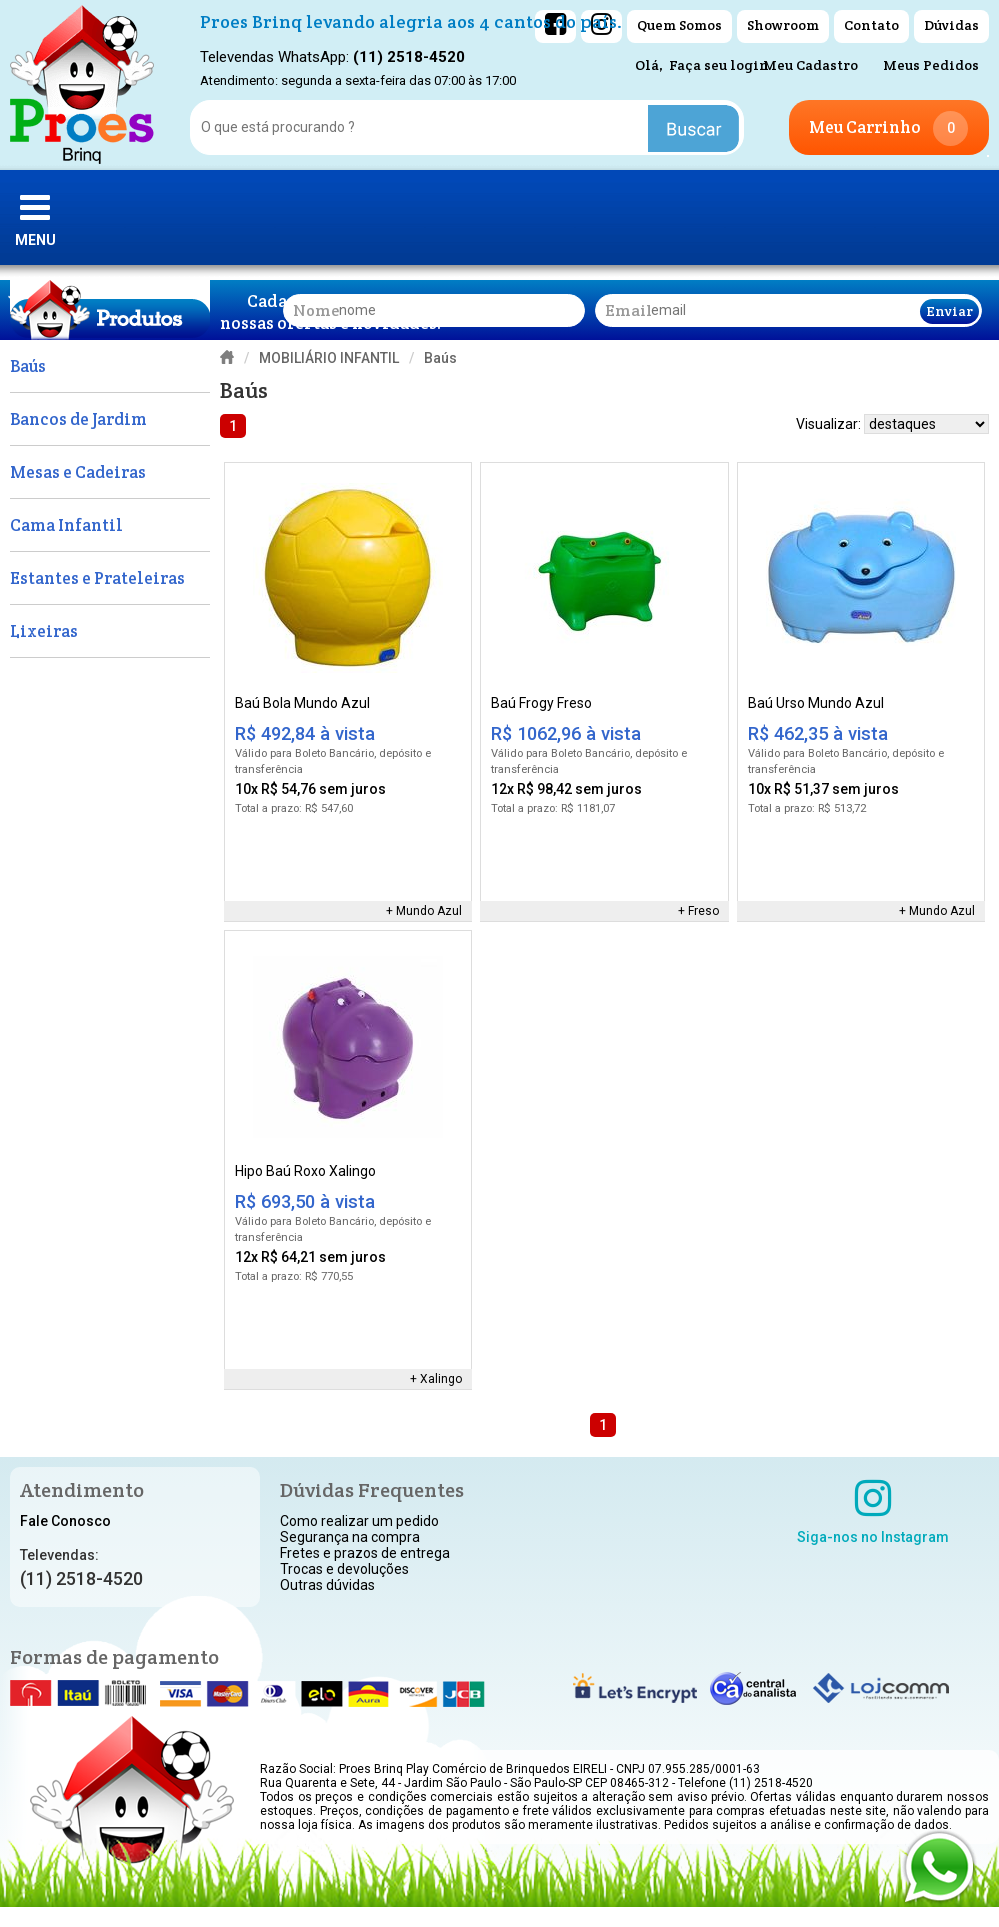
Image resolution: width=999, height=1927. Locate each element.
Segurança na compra (350, 1537)
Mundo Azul (429, 911)
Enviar (949, 311)
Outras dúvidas (327, 1585)
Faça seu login (719, 65)
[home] (82, 85)
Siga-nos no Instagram (873, 1511)
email (628, 310)
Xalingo (441, 1379)
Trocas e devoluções (344, 1569)
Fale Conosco (65, 1521)
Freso (703, 911)
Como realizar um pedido (359, 1521)
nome (316, 310)
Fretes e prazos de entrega (365, 1553)
